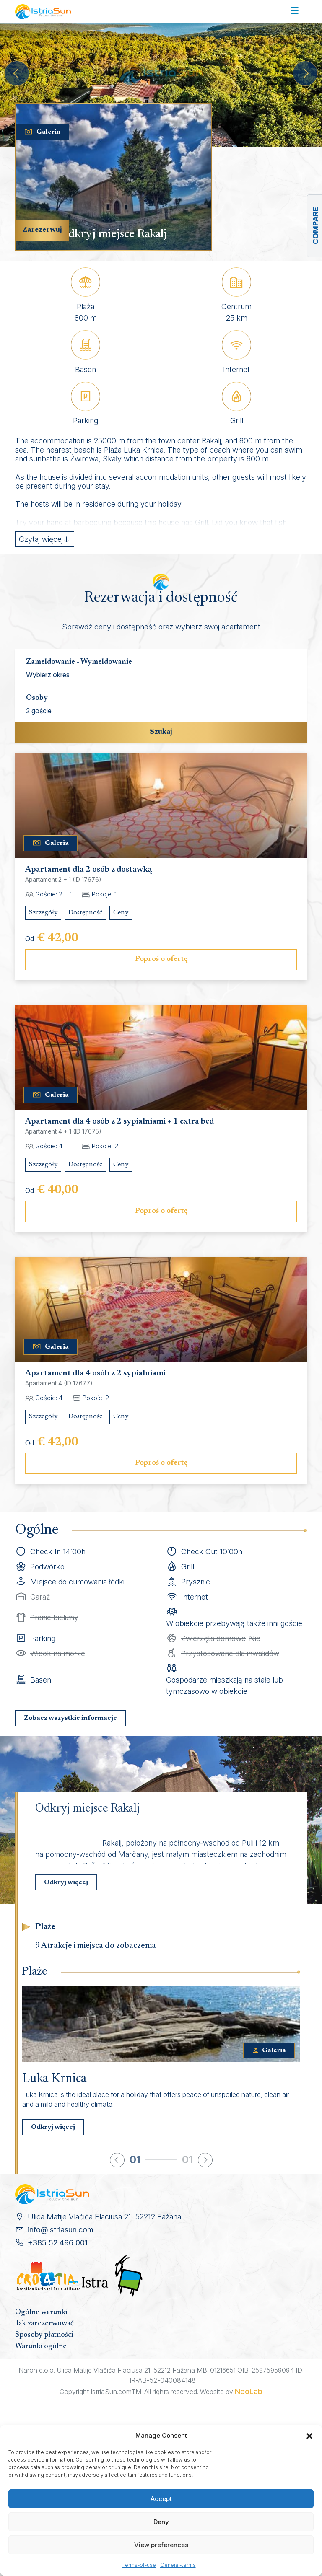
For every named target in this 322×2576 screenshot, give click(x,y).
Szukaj (161, 732)
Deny (161, 2522)
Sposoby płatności (44, 2335)
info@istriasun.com (60, 2229)
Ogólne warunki (41, 2312)
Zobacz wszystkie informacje (70, 1718)
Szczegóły (43, 912)
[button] (309, 2435)
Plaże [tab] (45, 1927)
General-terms (178, 2565)
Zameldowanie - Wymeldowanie (79, 662)
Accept (161, 2499)
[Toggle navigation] (294, 11)
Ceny (120, 912)
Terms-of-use (139, 2565)
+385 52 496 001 (58, 2242)
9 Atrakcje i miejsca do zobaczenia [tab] (95, 1946)
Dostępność (85, 912)
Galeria (42, 132)
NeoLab (248, 2391)
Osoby (37, 698)
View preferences (161, 2545)
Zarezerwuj (42, 230)
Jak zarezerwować (44, 2323)
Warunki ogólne (41, 2346)
